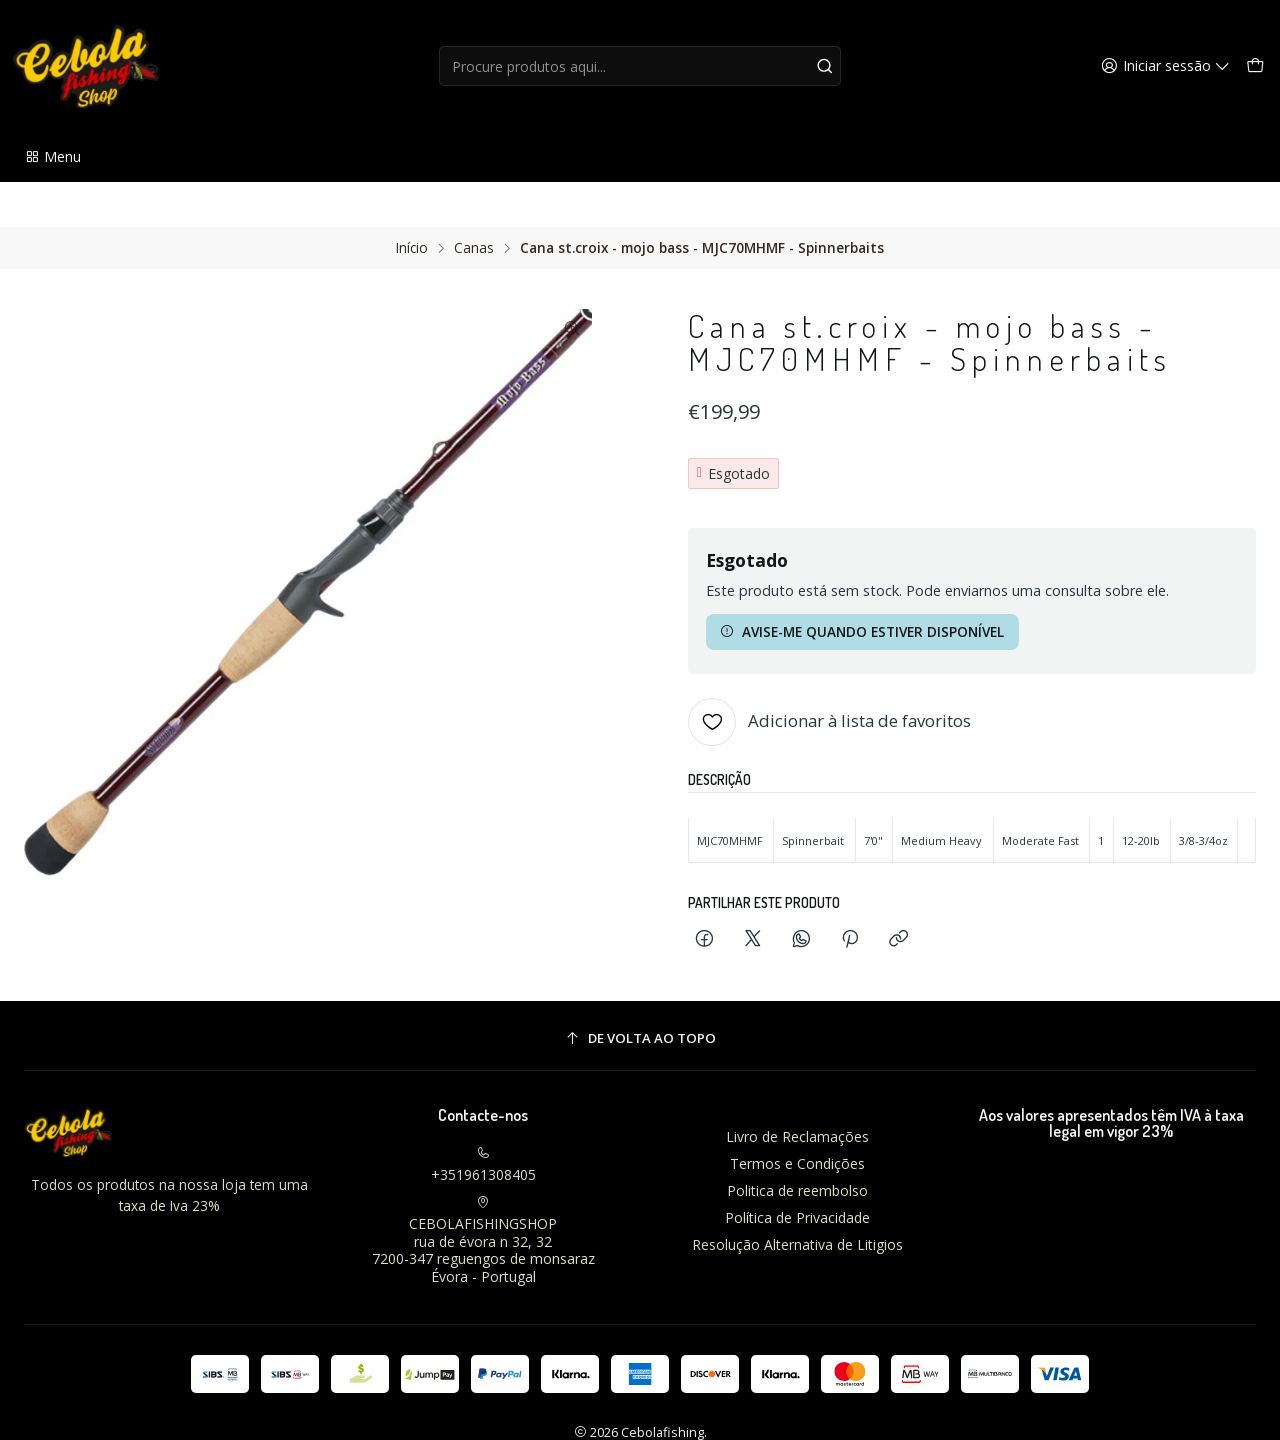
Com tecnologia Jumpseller (732, 1406)
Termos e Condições (797, 1118)
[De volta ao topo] (640, 993)
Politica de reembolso (797, 1145)
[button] (52, 157)
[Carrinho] (1256, 66)
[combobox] (640, 66)
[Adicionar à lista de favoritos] (829, 677)
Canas (474, 203)
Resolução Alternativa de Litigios (797, 1198)
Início (412, 203)
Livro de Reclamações (797, 1091)
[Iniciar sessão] (1168, 66)
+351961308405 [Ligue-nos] (483, 1120)
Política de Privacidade (797, 1172)
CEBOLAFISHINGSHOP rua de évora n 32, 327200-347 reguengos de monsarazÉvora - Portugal (483, 1195)
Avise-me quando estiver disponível (862, 586)
